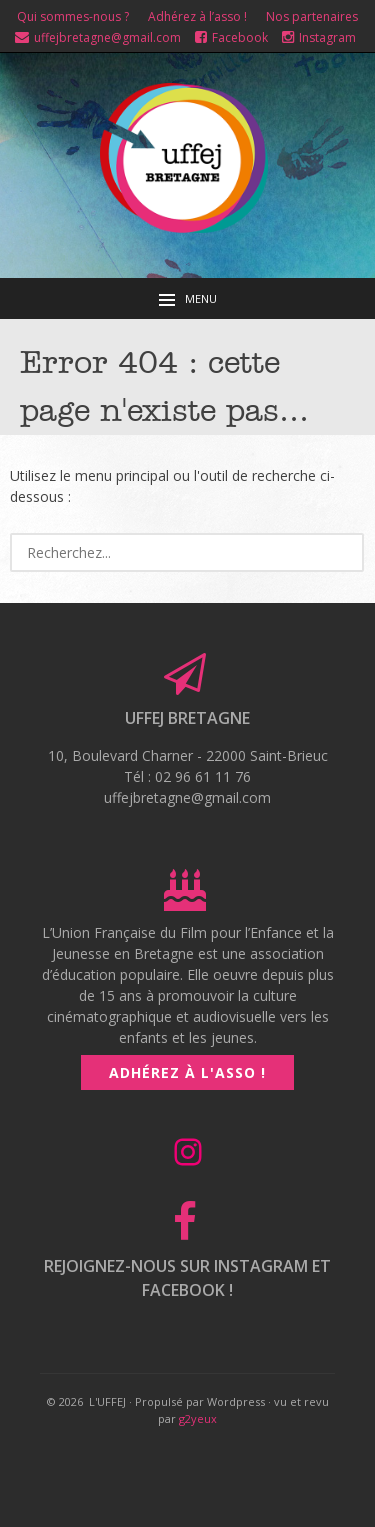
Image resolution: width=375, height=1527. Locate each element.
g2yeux (198, 1418)
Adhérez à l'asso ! (187, 1072)
